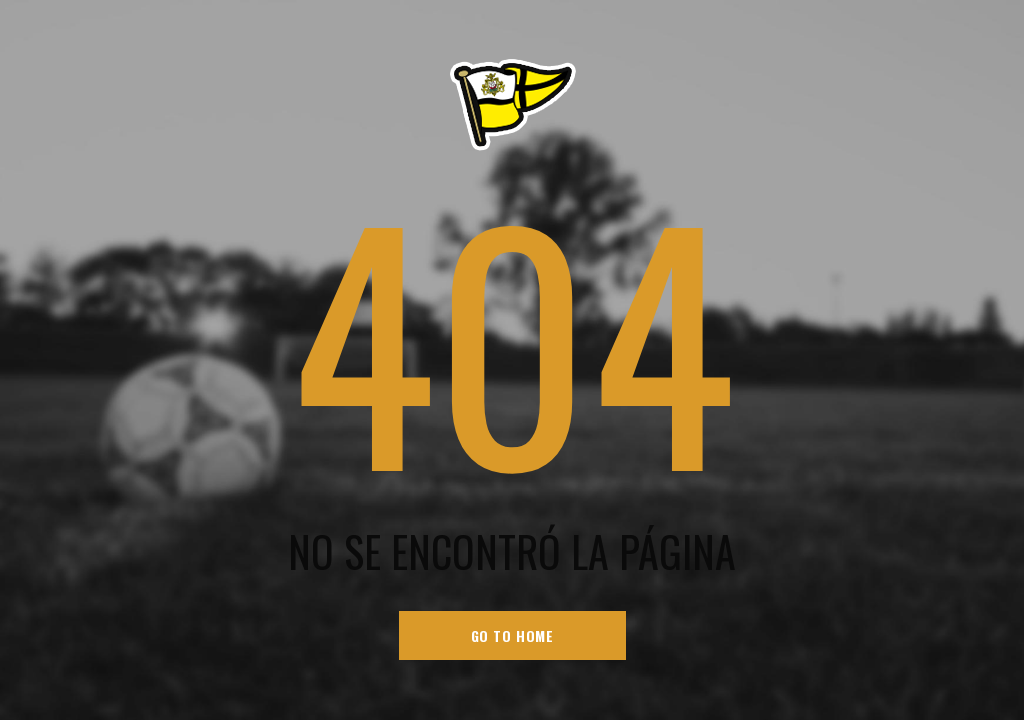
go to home (512, 635)
